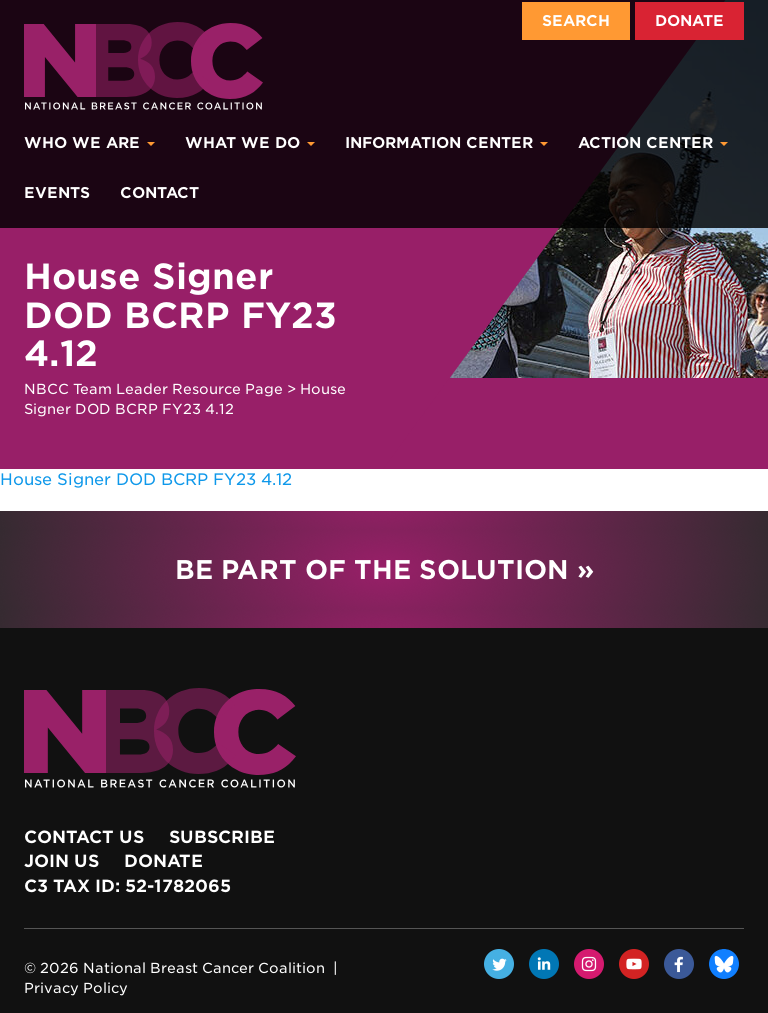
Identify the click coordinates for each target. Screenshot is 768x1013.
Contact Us (84, 837)
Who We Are (89, 143)
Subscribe (222, 837)
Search (576, 21)
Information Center (446, 143)
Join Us (61, 861)
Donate (689, 21)
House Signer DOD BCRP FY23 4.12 (146, 479)
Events (57, 193)
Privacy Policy (76, 988)
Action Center (653, 143)
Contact (159, 193)
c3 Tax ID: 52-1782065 (127, 886)
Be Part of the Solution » (384, 569)
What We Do (250, 143)
